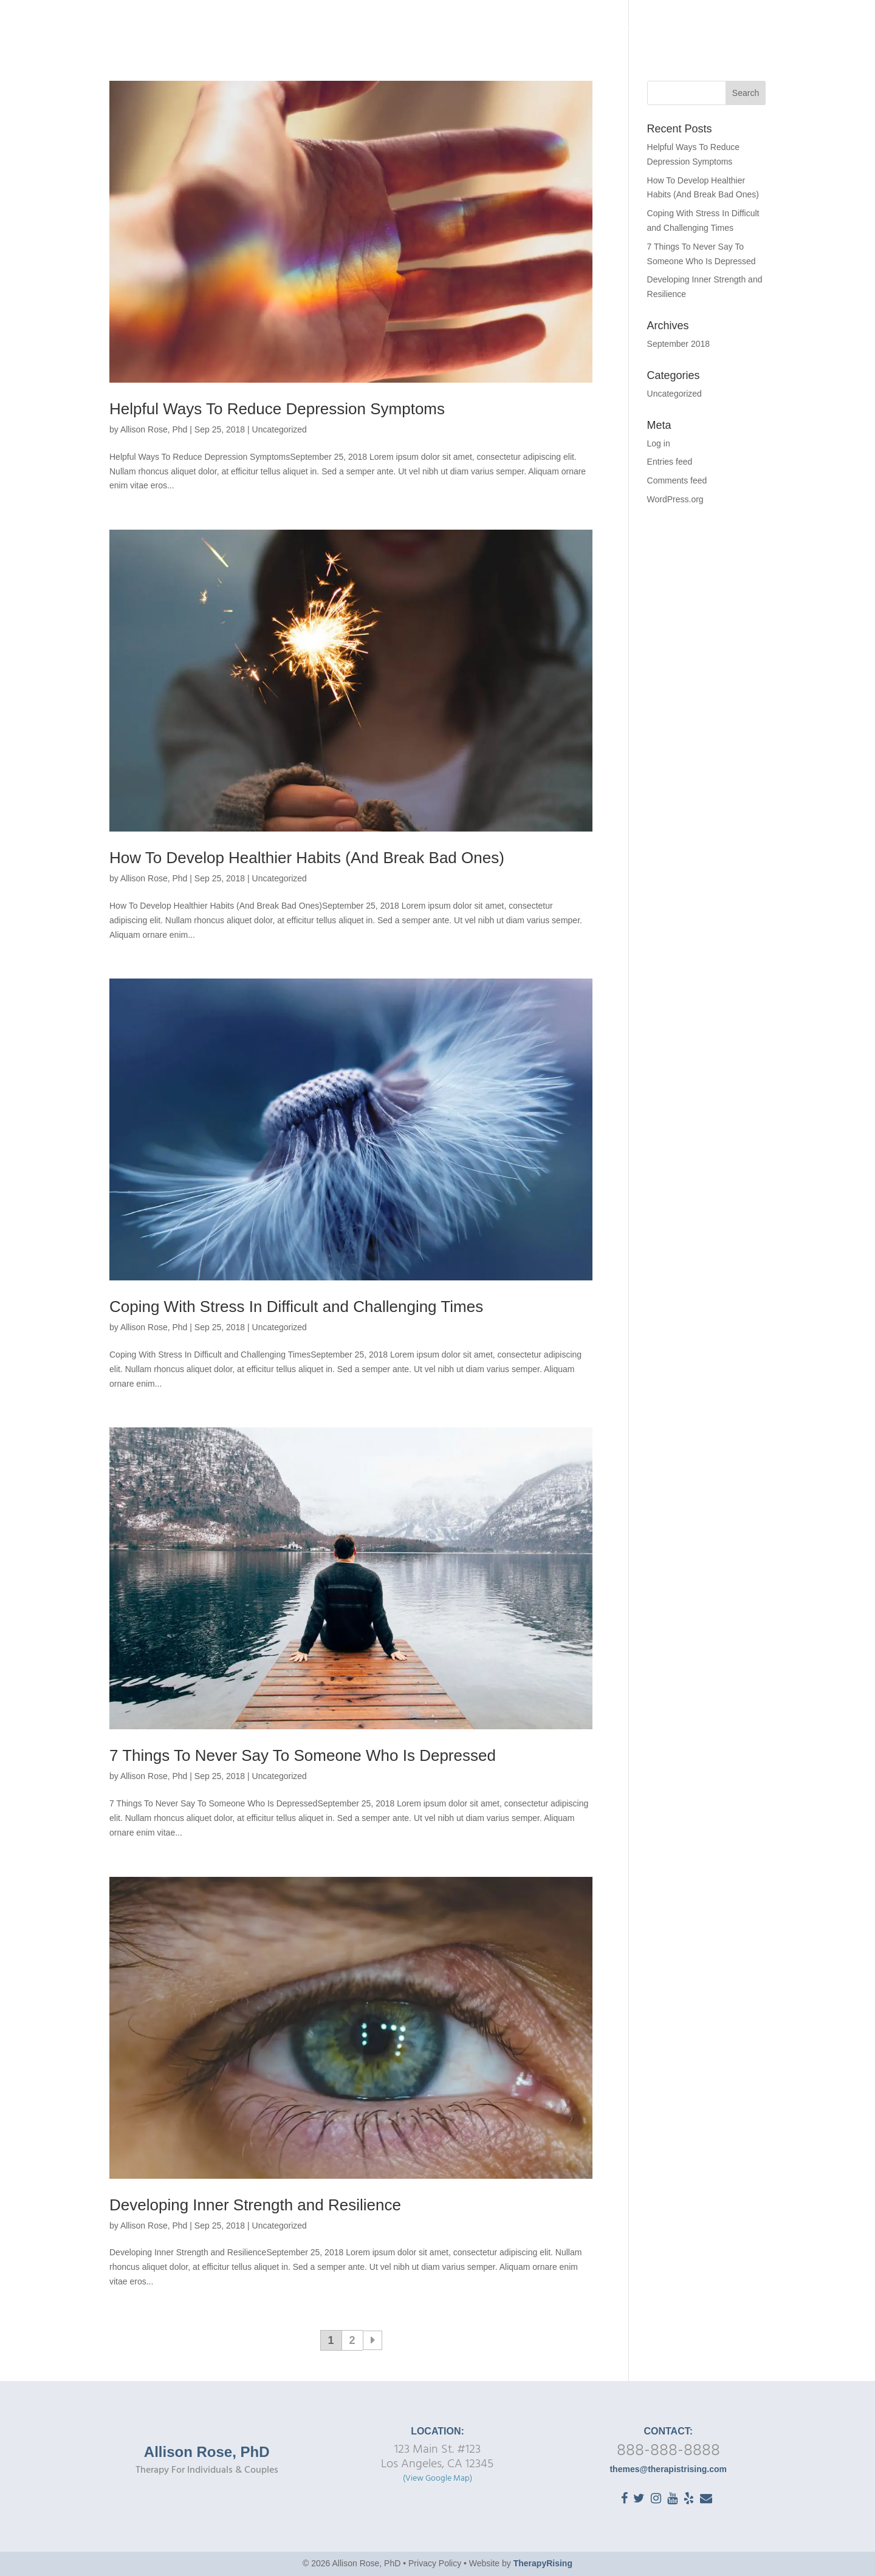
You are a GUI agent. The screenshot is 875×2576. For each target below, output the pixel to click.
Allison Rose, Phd (154, 429)
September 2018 (678, 344)
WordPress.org (675, 499)
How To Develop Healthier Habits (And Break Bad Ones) (306, 858)
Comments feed (677, 480)
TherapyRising (542, 2563)
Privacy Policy (434, 2563)
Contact (814, 30)
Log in (658, 443)
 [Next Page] (372, 2340)
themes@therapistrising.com (668, 2469)
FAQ (730, 30)
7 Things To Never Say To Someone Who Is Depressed (302, 1755)
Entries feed (670, 461)
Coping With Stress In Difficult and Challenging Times (296, 1306)
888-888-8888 (668, 2450)
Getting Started (654, 30)
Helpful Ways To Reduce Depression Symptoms (277, 409)
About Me (509, 30)
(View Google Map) (437, 2478)
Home (458, 30)
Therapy (567, 30)
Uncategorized (279, 429)
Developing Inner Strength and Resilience (255, 2205)
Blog (766, 30)
